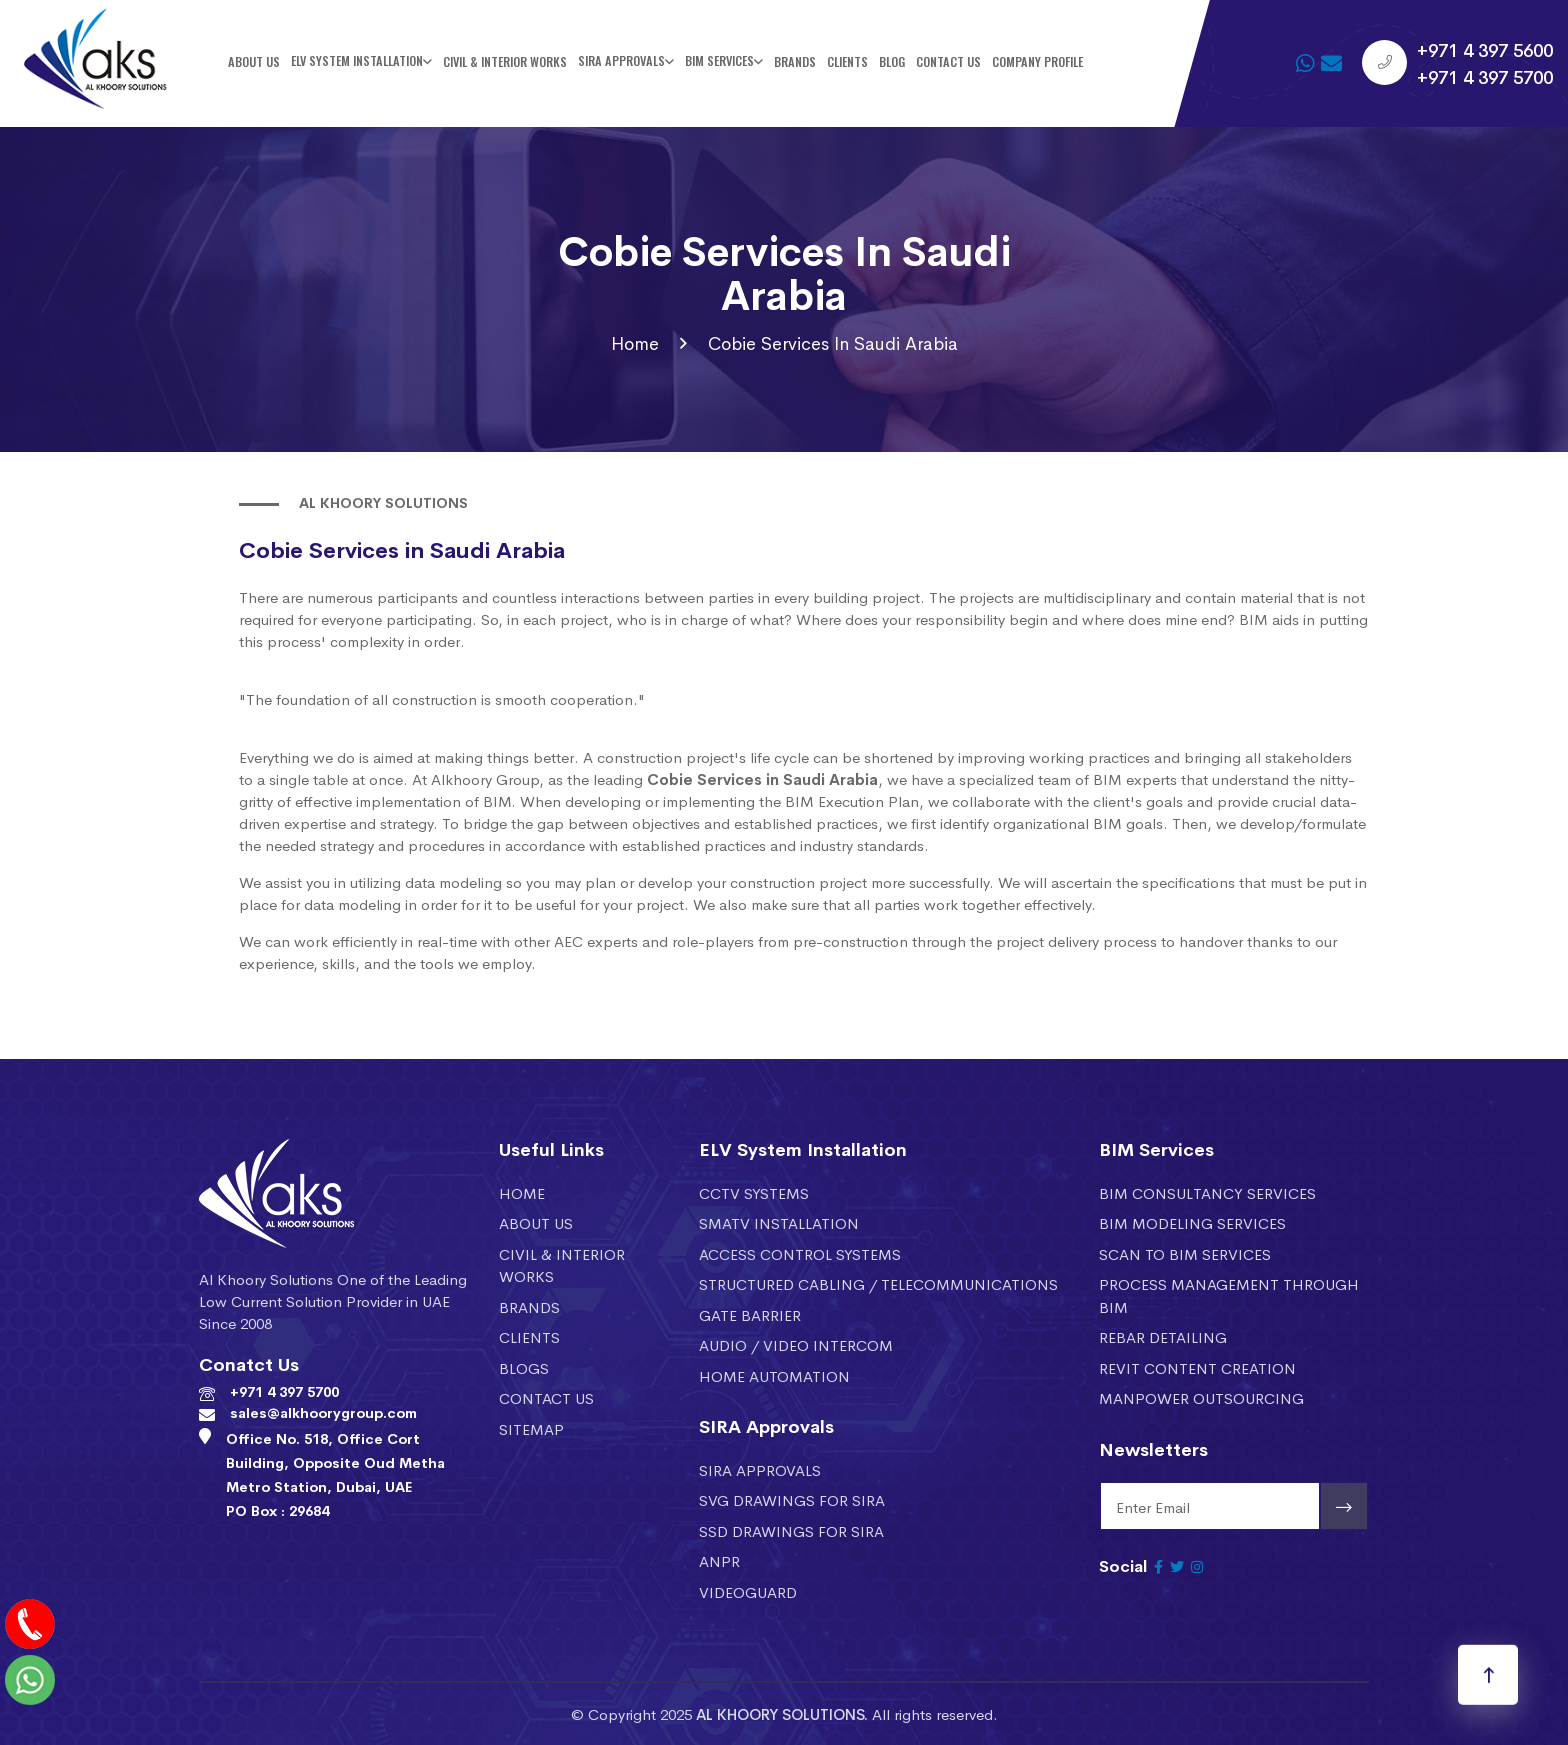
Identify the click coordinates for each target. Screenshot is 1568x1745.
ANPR (719, 1560)
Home (635, 343)
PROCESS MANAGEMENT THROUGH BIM (1229, 1295)
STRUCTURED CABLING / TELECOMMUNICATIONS (878, 1283)
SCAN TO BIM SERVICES (1185, 1253)
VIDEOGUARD (748, 1591)
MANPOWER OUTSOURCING (1201, 1397)
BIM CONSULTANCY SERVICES (1207, 1192)
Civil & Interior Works (505, 61)
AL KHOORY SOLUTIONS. (782, 1713)
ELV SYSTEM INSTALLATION (357, 61)
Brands (795, 61)
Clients (847, 61)
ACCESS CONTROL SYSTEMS (800, 1253)
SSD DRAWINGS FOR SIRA (791, 1530)
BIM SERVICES (719, 61)
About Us (254, 61)
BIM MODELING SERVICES (1192, 1222)
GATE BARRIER (750, 1314)
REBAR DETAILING (1163, 1336)
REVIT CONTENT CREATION (1197, 1367)
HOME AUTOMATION (774, 1375)
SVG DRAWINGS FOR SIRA (792, 1499)
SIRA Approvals (621, 61)
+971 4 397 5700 (1485, 76)
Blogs (524, 1367)
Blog (892, 61)
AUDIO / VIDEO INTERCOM (796, 1344)
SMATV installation (779, 1222)
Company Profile (1037, 61)
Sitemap (531, 1428)
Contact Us (948, 61)
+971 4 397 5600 (1485, 49)
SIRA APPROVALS (760, 1469)
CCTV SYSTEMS (754, 1192)
